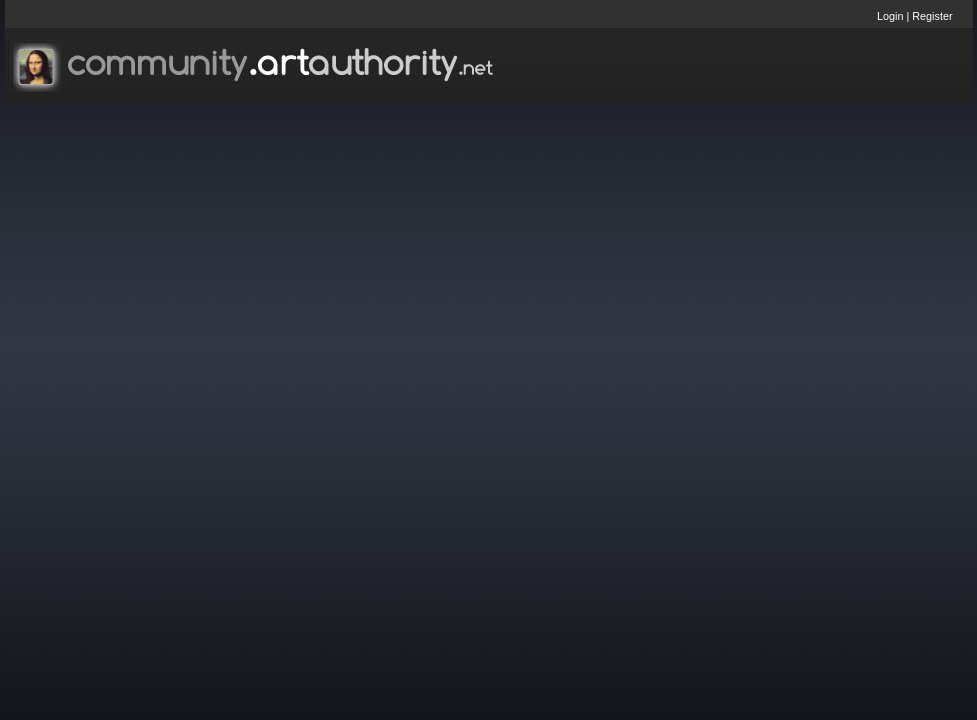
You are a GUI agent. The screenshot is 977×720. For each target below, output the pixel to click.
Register (932, 16)
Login (890, 16)
